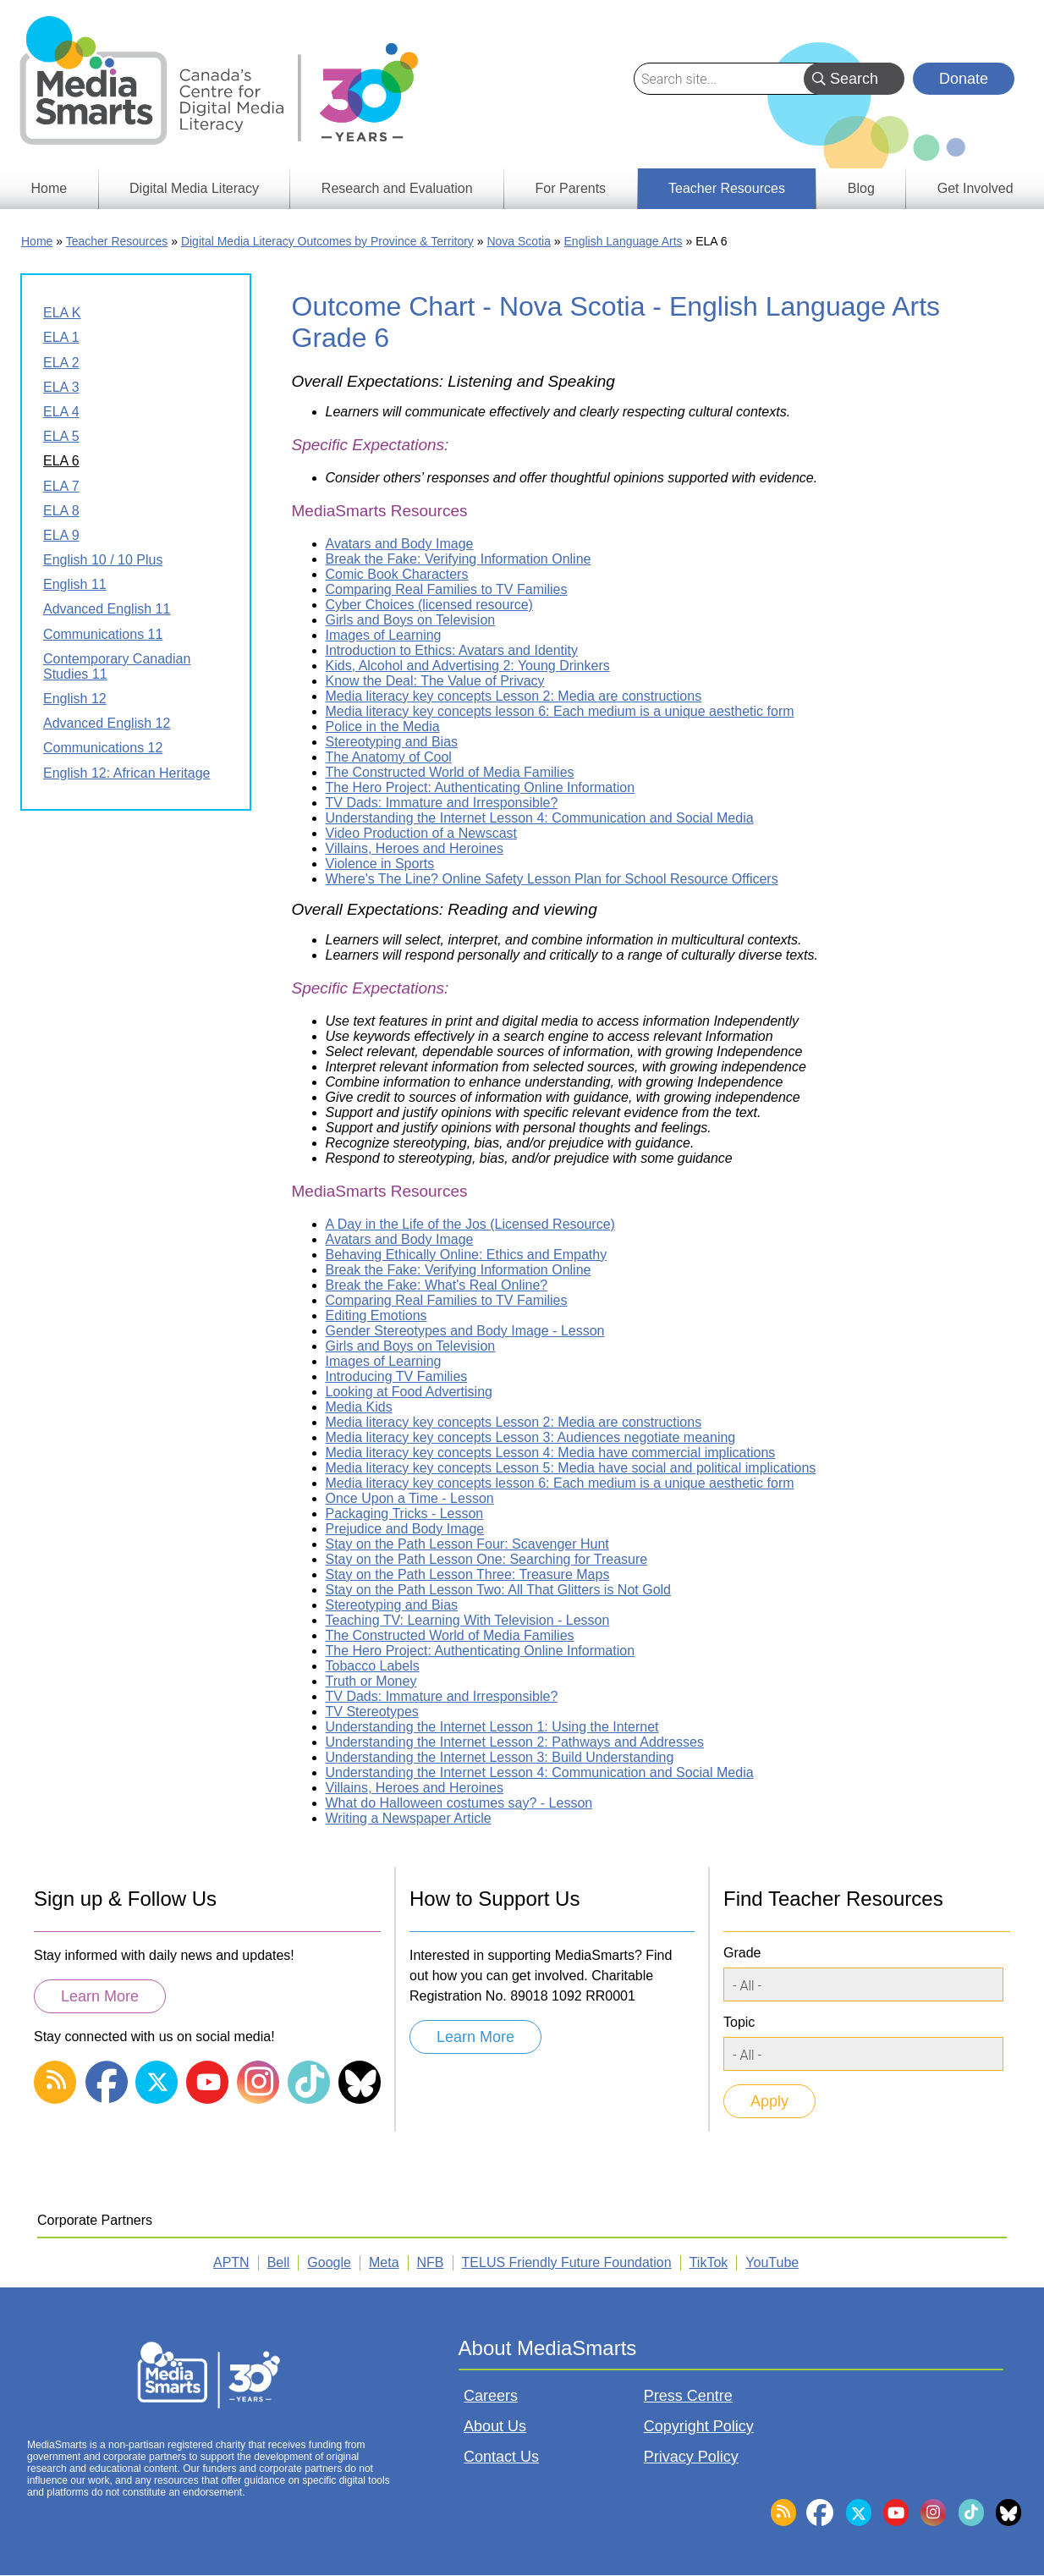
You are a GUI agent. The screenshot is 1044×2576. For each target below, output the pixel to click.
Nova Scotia (518, 241)
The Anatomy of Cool (389, 757)
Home (36, 241)
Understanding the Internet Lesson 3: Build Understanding (500, 1757)
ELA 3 (61, 387)
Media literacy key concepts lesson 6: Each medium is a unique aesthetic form (560, 711)
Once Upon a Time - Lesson (410, 1498)
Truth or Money (371, 1681)
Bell (278, 2262)
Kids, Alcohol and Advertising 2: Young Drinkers (468, 665)
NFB (430, 2262)
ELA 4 (61, 412)
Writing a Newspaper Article (409, 1818)
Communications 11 (102, 634)
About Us (495, 2426)
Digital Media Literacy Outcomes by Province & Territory (327, 241)
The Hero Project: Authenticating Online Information (480, 787)
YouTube (772, 2262)
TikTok (709, 2262)
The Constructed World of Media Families (450, 772)
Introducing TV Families (397, 1376)
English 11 (75, 584)
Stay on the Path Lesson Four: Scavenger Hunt (467, 1544)
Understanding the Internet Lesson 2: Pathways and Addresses (515, 1742)
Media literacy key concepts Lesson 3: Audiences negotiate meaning (531, 1437)
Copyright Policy (699, 2426)
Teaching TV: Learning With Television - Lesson (468, 1620)
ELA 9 (61, 535)
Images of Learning (384, 635)
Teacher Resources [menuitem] (726, 188)
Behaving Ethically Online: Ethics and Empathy (466, 1254)
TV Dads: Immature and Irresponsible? (442, 802)
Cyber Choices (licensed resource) (429, 604)
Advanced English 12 (106, 723)
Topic (739, 2022)
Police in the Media (383, 726)
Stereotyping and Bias (392, 742)
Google (329, 2262)
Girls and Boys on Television (411, 620)
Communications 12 (102, 747)
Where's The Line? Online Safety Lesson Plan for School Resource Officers (552, 879)
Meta (384, 2262)
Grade (742, 1953)
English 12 (75, 698)
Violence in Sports (380, 863)
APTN (231, 2262)
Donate (963, 78)
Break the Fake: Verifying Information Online (458, 559)
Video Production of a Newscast (422, 833)
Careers (491, 2395)
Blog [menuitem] (861, 188)
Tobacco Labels (373, 1666)
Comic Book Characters (397, 574)
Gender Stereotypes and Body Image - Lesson (465, 1331)
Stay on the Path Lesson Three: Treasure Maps (468, 1574)
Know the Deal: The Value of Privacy (435, 681)
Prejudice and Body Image (405, 1529)
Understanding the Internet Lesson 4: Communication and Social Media (540, 818)
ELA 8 (61, 511)
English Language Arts (623, 241)
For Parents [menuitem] (571, 188)
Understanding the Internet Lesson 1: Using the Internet (492, 1727)
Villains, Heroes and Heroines (414, 848)
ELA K (61, 312)
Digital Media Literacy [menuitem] (194, 188)
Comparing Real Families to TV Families (447, 589)
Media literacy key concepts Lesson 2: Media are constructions (514, 696)
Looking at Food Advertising (409, 1391)
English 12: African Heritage (126, 773)
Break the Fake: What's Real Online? (437, 1285)
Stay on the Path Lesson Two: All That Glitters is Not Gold (499, 1589)
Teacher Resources (117, 241)
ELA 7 (61, 486)
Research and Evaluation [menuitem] (397, 188)
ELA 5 (61, 436)
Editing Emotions (376, 1315)
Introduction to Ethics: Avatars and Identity (452, 650)
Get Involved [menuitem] (975, 188)
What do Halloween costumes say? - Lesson (459, 1803)
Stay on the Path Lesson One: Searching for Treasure (487, 1559)
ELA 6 (61, 461)
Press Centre (688, 2395)
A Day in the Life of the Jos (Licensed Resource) (470, 1224)
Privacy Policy (691, 2456)
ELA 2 (61, 362)
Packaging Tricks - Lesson (405, 1513)
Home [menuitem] (48, 188)
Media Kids (359, 1407)
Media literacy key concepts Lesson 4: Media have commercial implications (551, 1452)
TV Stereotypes (372, 1711)
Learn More (100, 1996)
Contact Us (501, 2456)
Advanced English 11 (106, 609)
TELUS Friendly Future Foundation (567, 2262)
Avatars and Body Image (400, 544)
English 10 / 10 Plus (102, 560)
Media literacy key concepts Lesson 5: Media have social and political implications (571, 1468)
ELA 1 (61, 337)
